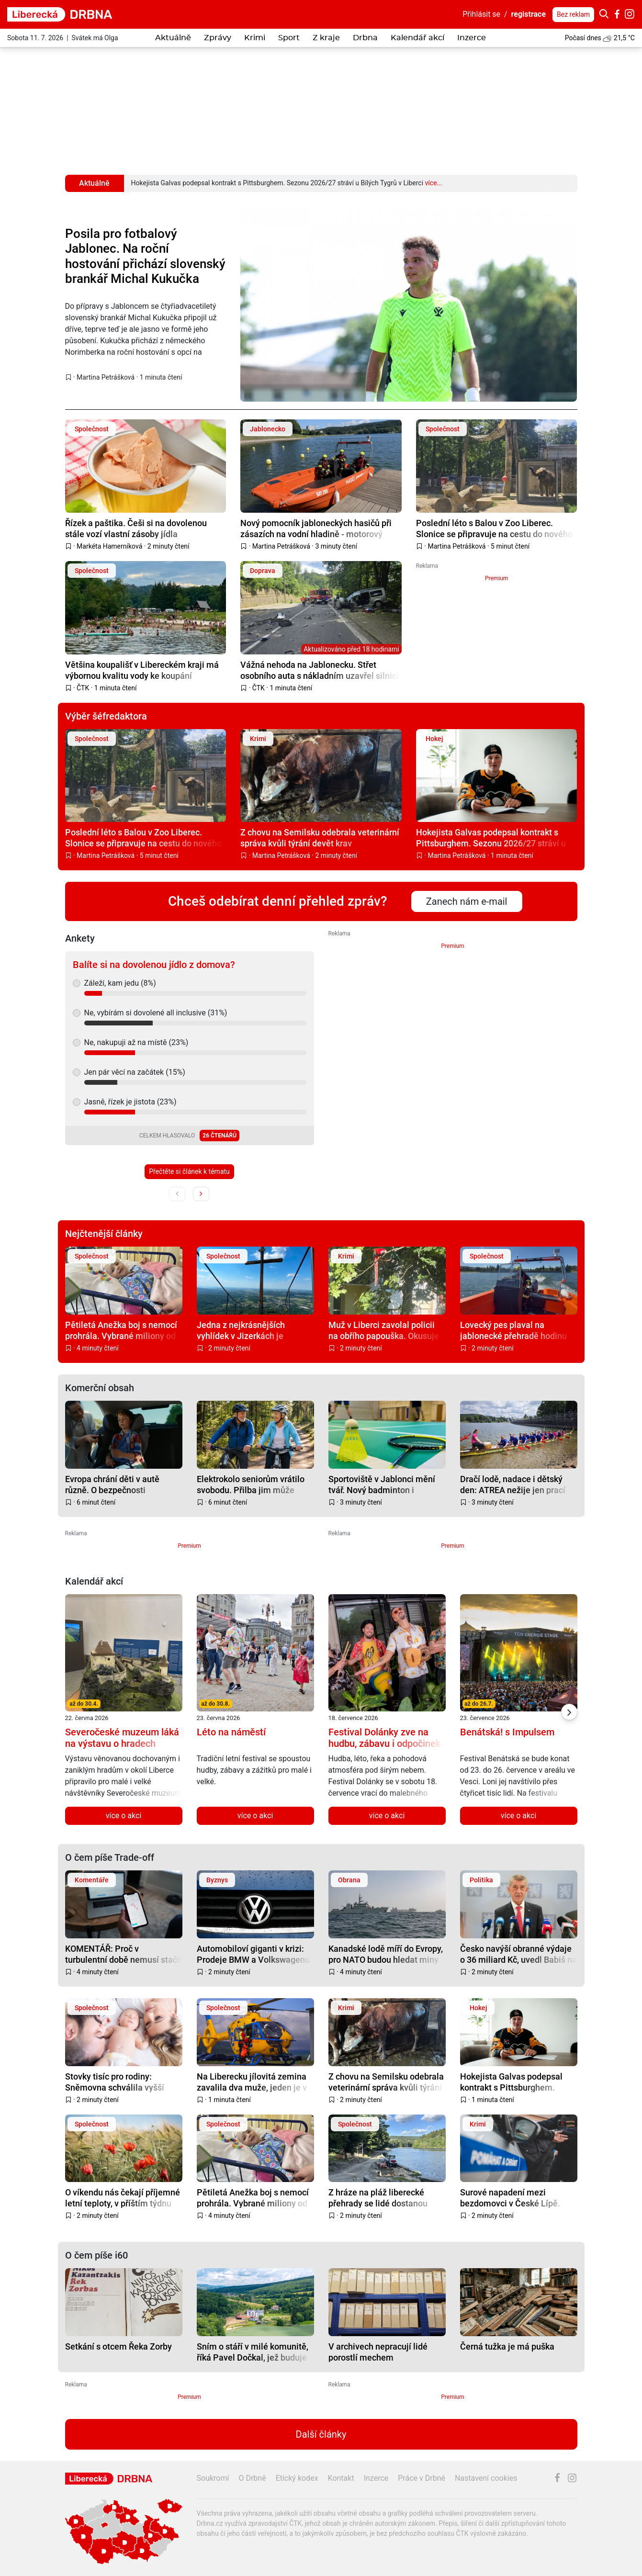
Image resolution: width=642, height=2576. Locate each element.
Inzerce (471, 38)
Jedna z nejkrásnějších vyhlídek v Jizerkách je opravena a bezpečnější (242, 1330)
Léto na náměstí (231, 1732)
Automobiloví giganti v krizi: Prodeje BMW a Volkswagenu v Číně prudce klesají (253, 1954)
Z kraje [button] (326, 38)
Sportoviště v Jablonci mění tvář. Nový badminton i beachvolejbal (381, 1484)
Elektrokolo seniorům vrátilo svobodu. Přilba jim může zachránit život (250, 1484)
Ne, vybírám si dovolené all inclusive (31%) (155, 1012)
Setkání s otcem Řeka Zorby (118, 2346)
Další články (321, 2434)
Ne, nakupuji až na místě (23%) (136, 1042)
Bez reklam (573, 14)
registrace (528, 14)
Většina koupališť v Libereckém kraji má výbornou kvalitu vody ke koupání (142, 670)
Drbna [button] (365, 38)
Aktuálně (173, 38)
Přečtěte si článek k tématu (189, 1171)
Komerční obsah (99, 1388)
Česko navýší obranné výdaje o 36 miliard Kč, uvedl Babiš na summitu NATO (518, 1954)
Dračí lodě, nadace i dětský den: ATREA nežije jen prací (512, 1484)
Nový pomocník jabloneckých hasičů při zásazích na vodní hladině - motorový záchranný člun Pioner (316, 528)
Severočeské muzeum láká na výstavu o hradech (122, 1737)
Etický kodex (297, 2478)
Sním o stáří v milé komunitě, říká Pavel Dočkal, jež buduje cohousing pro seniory (252, 2351)
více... (433, 183)
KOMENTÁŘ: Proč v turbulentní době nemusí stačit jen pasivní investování (123, 1954)
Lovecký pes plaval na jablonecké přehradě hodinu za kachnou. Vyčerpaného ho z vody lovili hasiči (518, 1330)
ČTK (83, 688)
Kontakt (341, 2478)
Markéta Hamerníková (109, 546)
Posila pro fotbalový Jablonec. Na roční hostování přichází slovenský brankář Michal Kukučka (145, 256)
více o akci (124, 1815)
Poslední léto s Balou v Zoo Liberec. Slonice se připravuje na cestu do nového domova (494, 528)
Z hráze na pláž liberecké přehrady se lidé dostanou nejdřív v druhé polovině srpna (385, 2197)
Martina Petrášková (106, 377)
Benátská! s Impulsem (507, 1732)
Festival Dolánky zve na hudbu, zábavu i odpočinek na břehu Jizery (384, 1743)
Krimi (254, 38)
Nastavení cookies (486, 2478)
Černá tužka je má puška (507, 2346)
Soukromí (213, 2478)
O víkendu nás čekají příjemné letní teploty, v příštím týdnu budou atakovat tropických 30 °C (122, 2197)
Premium (496, 578)
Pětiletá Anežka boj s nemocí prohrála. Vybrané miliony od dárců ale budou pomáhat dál (121, 1330)
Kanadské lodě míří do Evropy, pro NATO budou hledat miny (385, 1954)
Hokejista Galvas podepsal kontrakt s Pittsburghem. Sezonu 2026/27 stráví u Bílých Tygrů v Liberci (491, 837)
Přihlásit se (481, 14)
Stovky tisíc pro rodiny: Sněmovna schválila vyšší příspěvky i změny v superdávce (114, 2081)
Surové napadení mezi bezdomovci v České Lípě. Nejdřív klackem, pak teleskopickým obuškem (510, 2197)
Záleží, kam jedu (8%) (120, 983)
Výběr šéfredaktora (106, 716)
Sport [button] (289, 38)
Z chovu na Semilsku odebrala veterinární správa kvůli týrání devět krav (319, 837)
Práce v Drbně (421, 2478)
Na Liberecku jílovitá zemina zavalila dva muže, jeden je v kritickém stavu (252, 2081)
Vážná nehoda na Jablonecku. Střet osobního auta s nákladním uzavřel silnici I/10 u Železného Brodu (319, 670)
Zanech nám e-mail (466, 901)
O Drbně (252, 2478)
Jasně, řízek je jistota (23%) (130, 1101)
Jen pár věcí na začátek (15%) (134, 1072)
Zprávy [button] (217, 38)
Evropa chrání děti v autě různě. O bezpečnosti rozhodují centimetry (112, 1484)
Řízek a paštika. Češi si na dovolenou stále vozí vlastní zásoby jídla (136, 528)
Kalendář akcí (417, 38)
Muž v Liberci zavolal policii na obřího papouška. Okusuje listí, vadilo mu (383, 1330)
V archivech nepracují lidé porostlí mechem (378, 2351)
